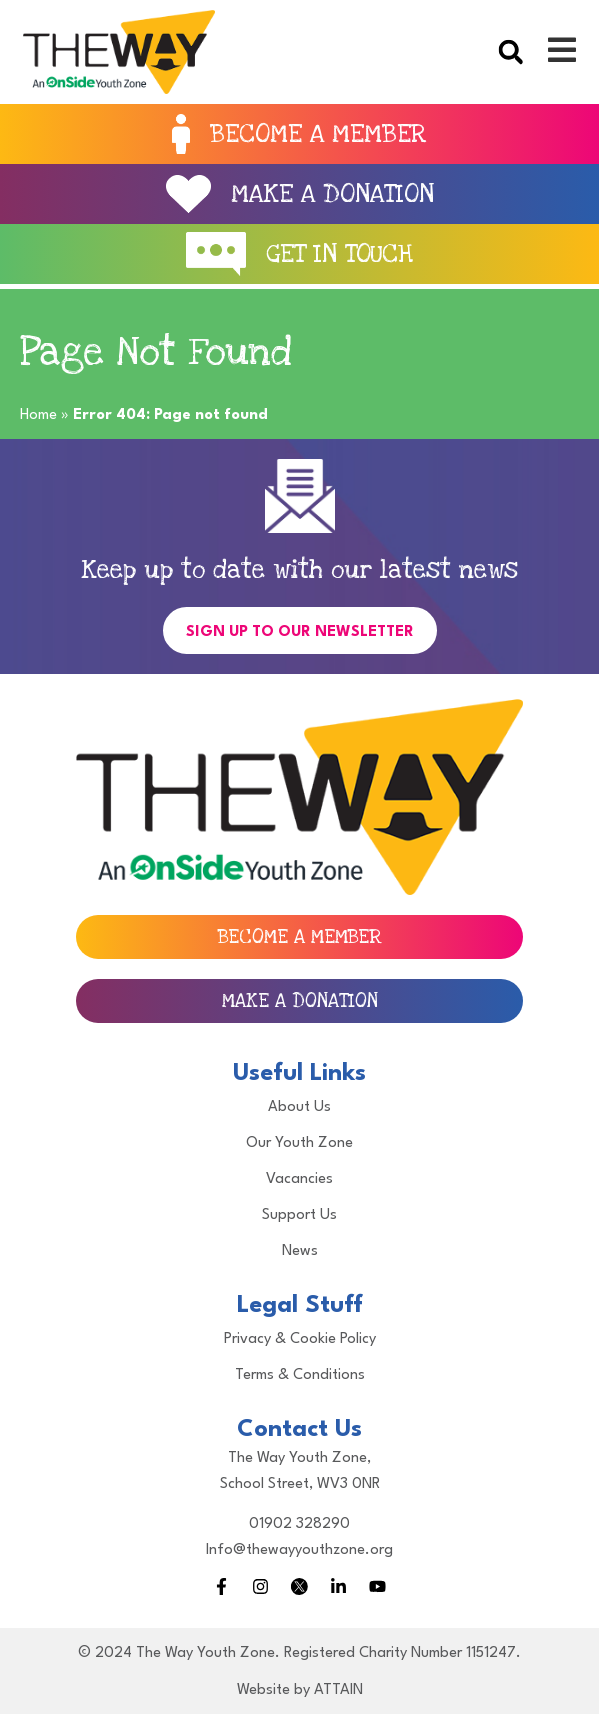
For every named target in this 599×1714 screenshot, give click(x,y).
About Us (299, 1107)
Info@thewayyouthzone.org (299, 1550)
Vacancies (299, 1179)
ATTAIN (338, 1690)
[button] (510, 51)
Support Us (299, 1215)
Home (38, 415)
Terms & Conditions (300, 1375)
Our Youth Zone (299, 1143)
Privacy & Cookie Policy (300, 1339)
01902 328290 (299, 1524)
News (300, 1251)
